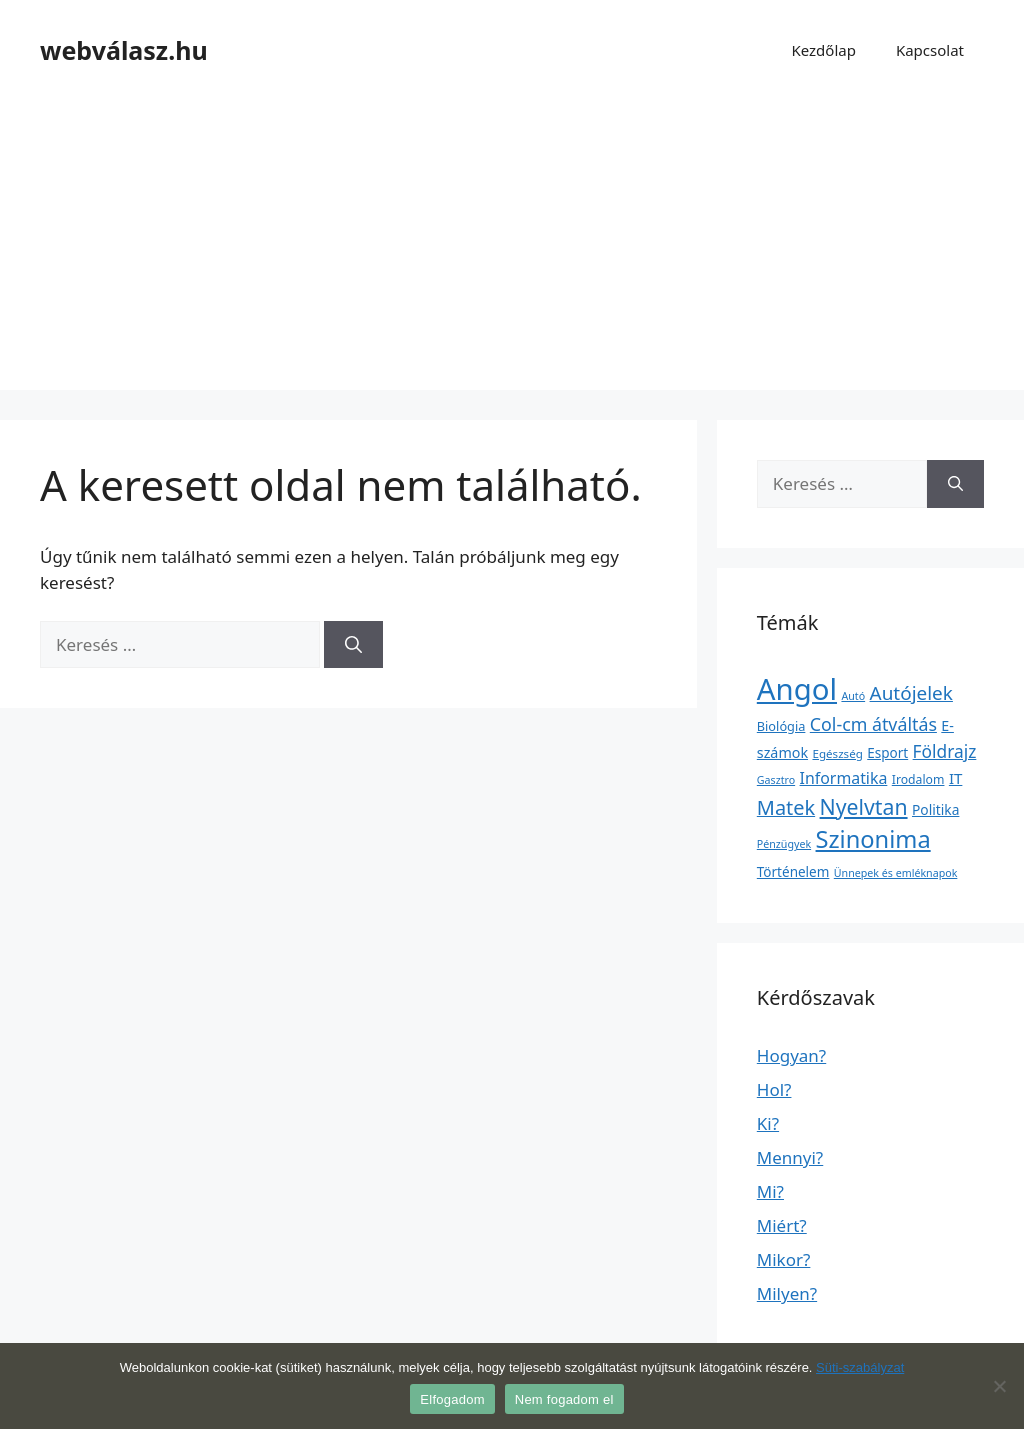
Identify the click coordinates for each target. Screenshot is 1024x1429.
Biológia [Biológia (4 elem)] (781, 726)
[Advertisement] (512, 250)
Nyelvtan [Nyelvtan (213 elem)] (864, 806)
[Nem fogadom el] (999, 1386)
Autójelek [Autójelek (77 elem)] (911, 693)
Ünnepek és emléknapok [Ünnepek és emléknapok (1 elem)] (896, 873)
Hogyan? (791, 1055)
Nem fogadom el (564, 1399)
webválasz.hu (124, 50)
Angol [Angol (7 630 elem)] (797, 689)
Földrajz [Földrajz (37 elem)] (945, 751)
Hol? (774, 1089)
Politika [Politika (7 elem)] (935, 809)
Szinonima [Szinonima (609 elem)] (873, 839)
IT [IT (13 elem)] (956, 778)
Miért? (782, 1225)
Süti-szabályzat (860, 1367)
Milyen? (787, 1293)
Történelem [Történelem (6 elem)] (793, 872)
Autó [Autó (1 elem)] (853, 696)
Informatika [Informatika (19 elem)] (844, 778)
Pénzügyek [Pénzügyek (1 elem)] (784, 844)
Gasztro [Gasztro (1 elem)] (776, 780)
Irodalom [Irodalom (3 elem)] (918, 779)
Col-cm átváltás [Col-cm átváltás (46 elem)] (873, 724)
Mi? (770, 1191)
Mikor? (784, 1259)
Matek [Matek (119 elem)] (786, 807)
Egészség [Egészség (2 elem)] (837, 753)
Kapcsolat (930, 50)
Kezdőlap (823, 50)
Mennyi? (790, 1157)
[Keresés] (353, 645)
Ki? (768, 1123)
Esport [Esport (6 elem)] (887, 753)
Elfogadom (452, 1399)
